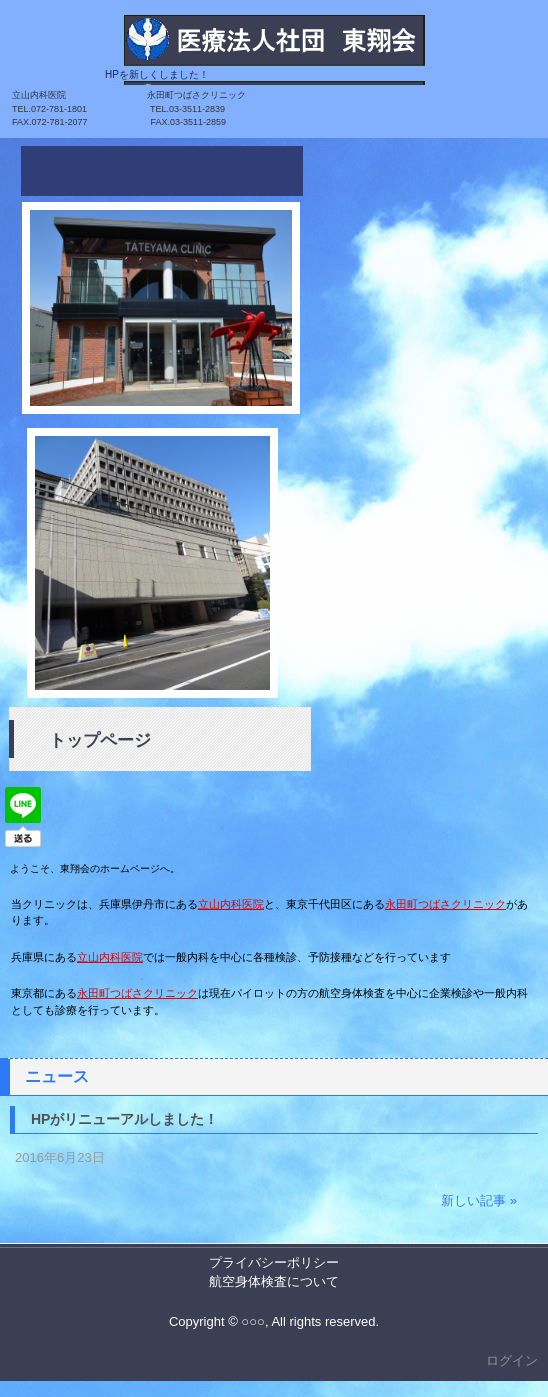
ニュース (57, 1076)
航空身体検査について (274, 1281)
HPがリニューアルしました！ (124, 1119)
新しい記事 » (479, 1200)
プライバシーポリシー (274, 1262)
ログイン (512, 1360)
